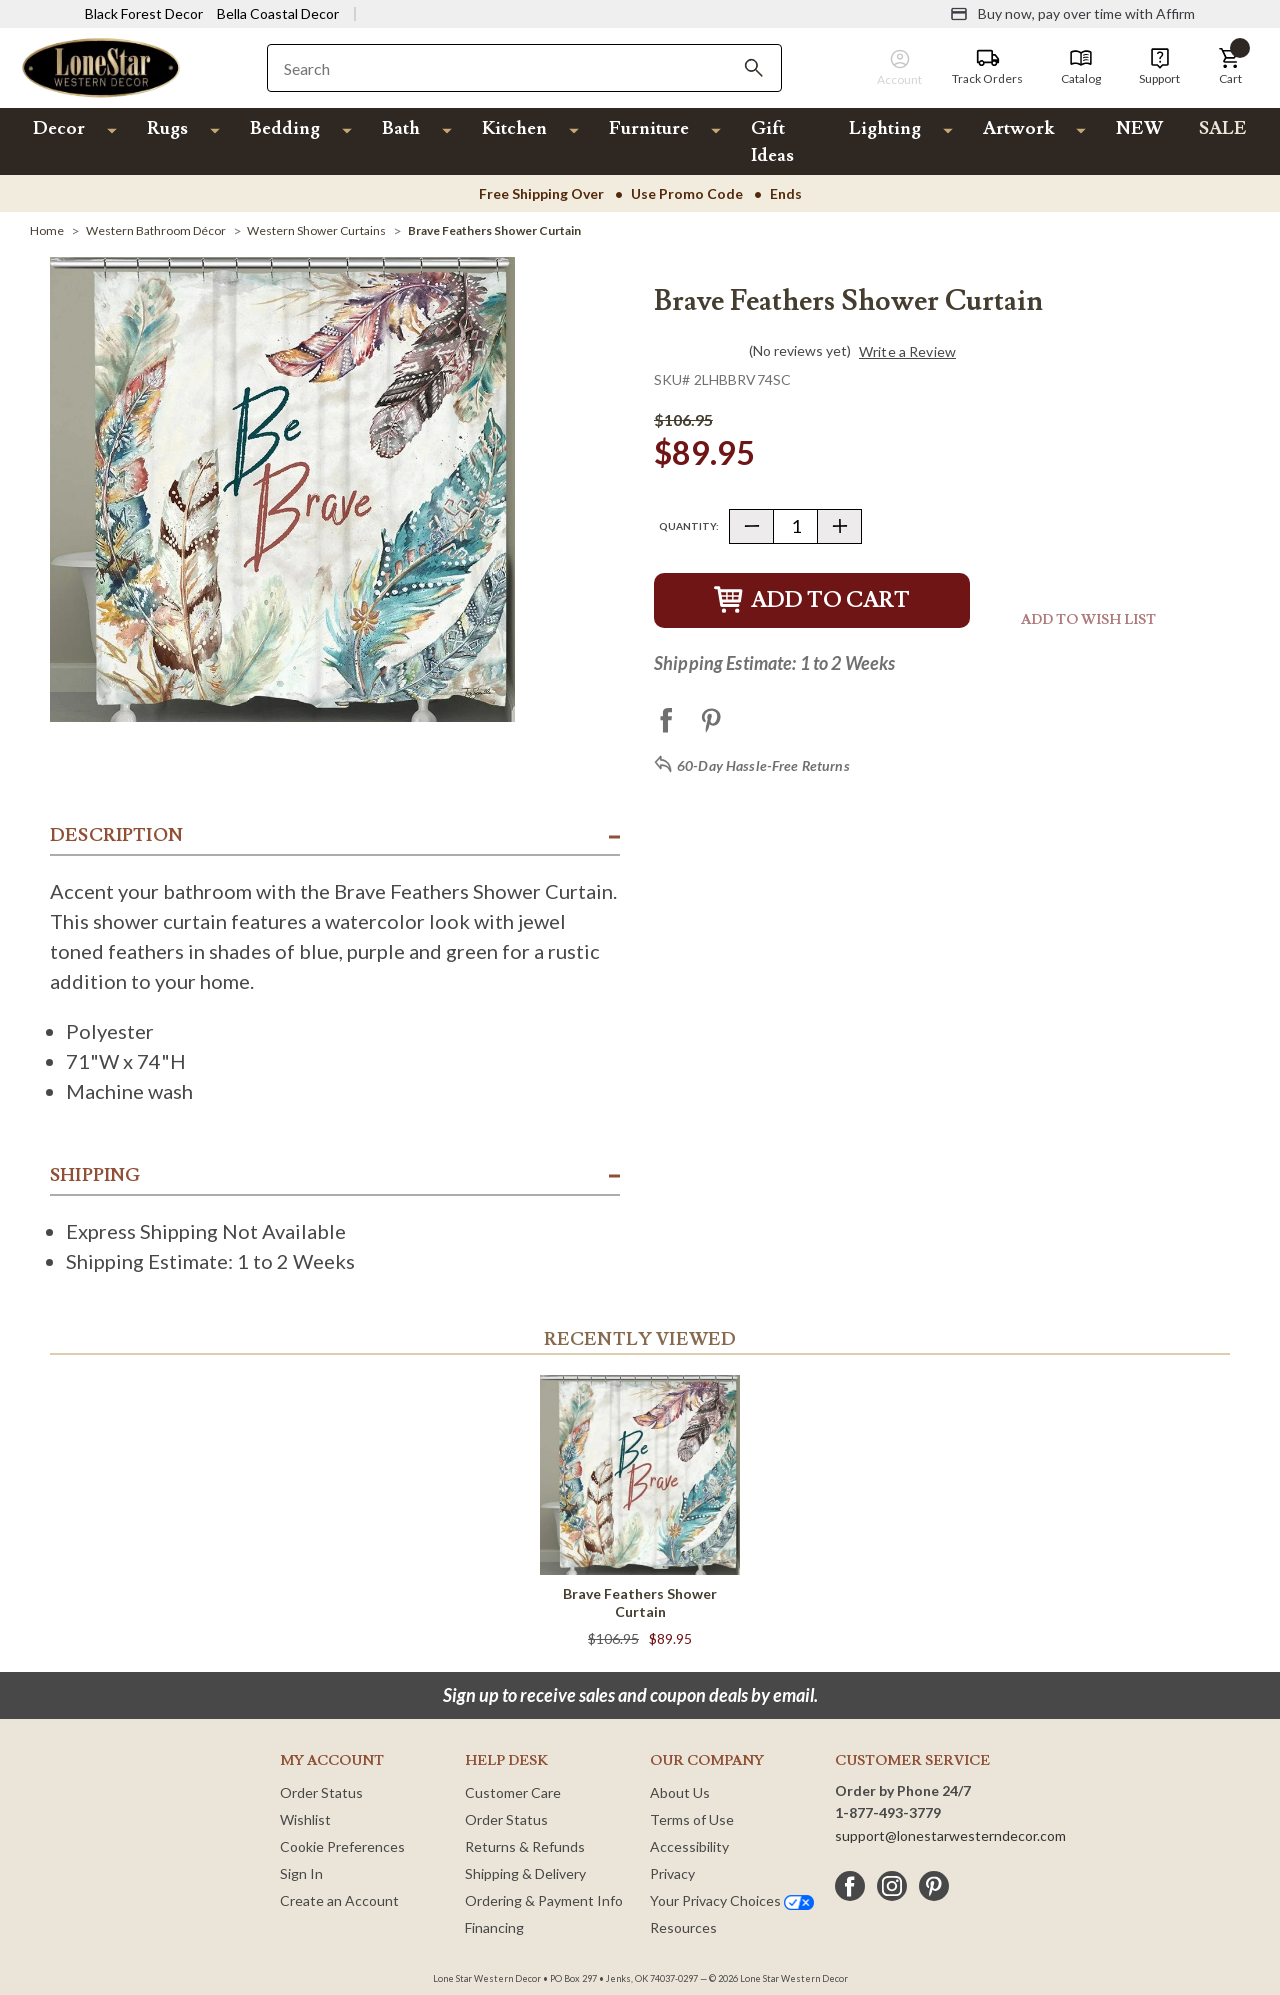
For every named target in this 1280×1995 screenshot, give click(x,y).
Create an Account (339, 1900)
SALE (1223, 128)
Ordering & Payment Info (544, 1900)
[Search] (754, 68)
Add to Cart (812, 600)
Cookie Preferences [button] (342, 1846)
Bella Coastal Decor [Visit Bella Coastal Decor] (278, 13)
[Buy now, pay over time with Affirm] (1072, 14)
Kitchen (514, 128)
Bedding (285, 128)
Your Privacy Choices (732, 1900)
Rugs (167, 128)
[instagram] (892, 1886)
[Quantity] (795, 526)
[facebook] (850, 1886)
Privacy (672, 1873)
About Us (680, 1792)
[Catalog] (1081, 67)
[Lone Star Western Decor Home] (101, 66)
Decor (59, 128)
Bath (401, 128)
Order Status (321, 1792)
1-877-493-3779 (888, 1812)
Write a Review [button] (907, 352)
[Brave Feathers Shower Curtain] (494, 230)
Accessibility (689, 1846)
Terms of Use (692, 1819)
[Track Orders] (987, 67)
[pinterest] (934, 1886)
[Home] (47, 230)
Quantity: (689, 526)
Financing (494, 1927)
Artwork (1018, 128)
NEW (1139, 128)
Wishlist (305, 1819)
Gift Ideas (772, 142)
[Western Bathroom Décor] (156, 230)
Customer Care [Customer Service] (513, 1792)
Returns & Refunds (525, 1846)
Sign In (301, 1873)
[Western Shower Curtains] (316, 230)
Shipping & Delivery (525, 1873)
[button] (1230, 67)
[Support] (1159, 67)
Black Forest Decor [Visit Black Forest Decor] (144, 13)
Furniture (649, 128)
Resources (683, 1927)
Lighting (885, 128)
